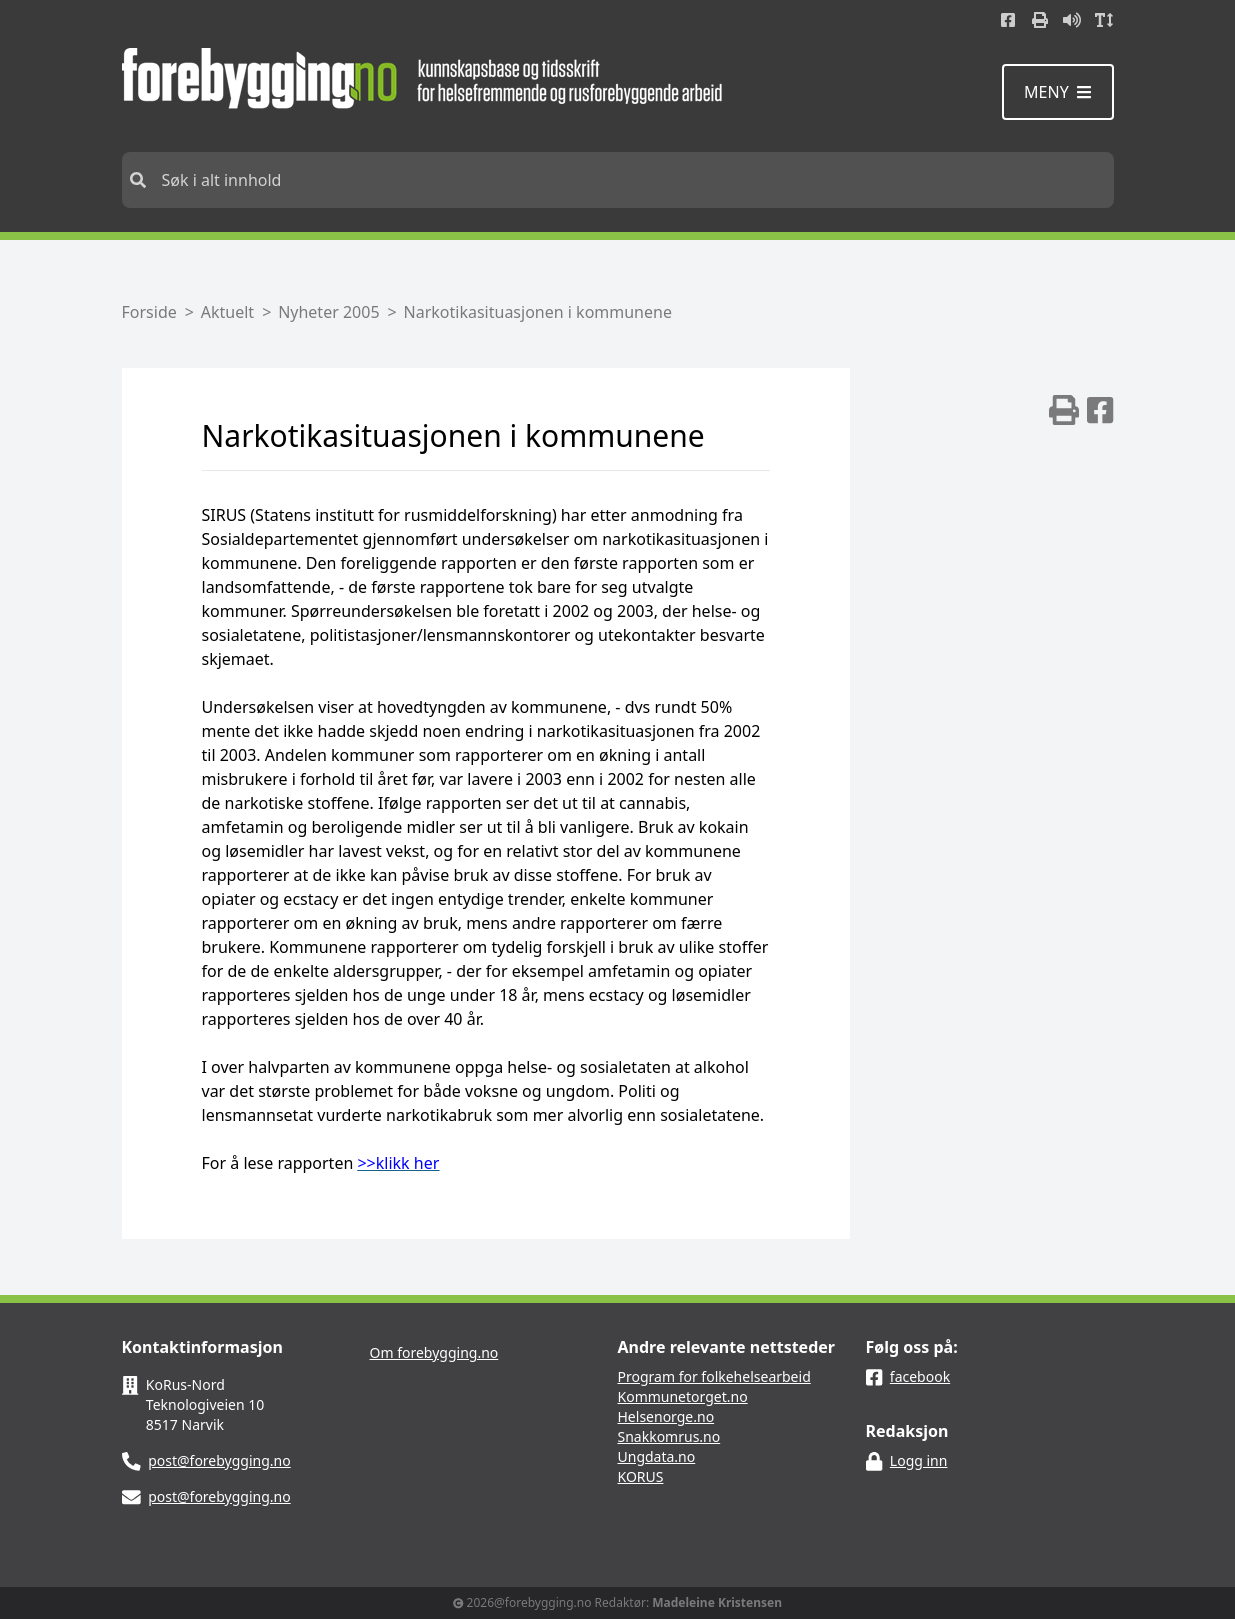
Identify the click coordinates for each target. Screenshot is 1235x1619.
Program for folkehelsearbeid (714, 1376)
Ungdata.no (657, 1456)
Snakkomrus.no (669, 1436)
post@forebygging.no (219, 1460)
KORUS (641, 1476)
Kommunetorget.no (683, 1396)
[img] (1064, 410)
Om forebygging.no (434, 1352)
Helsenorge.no (666, 1416)
